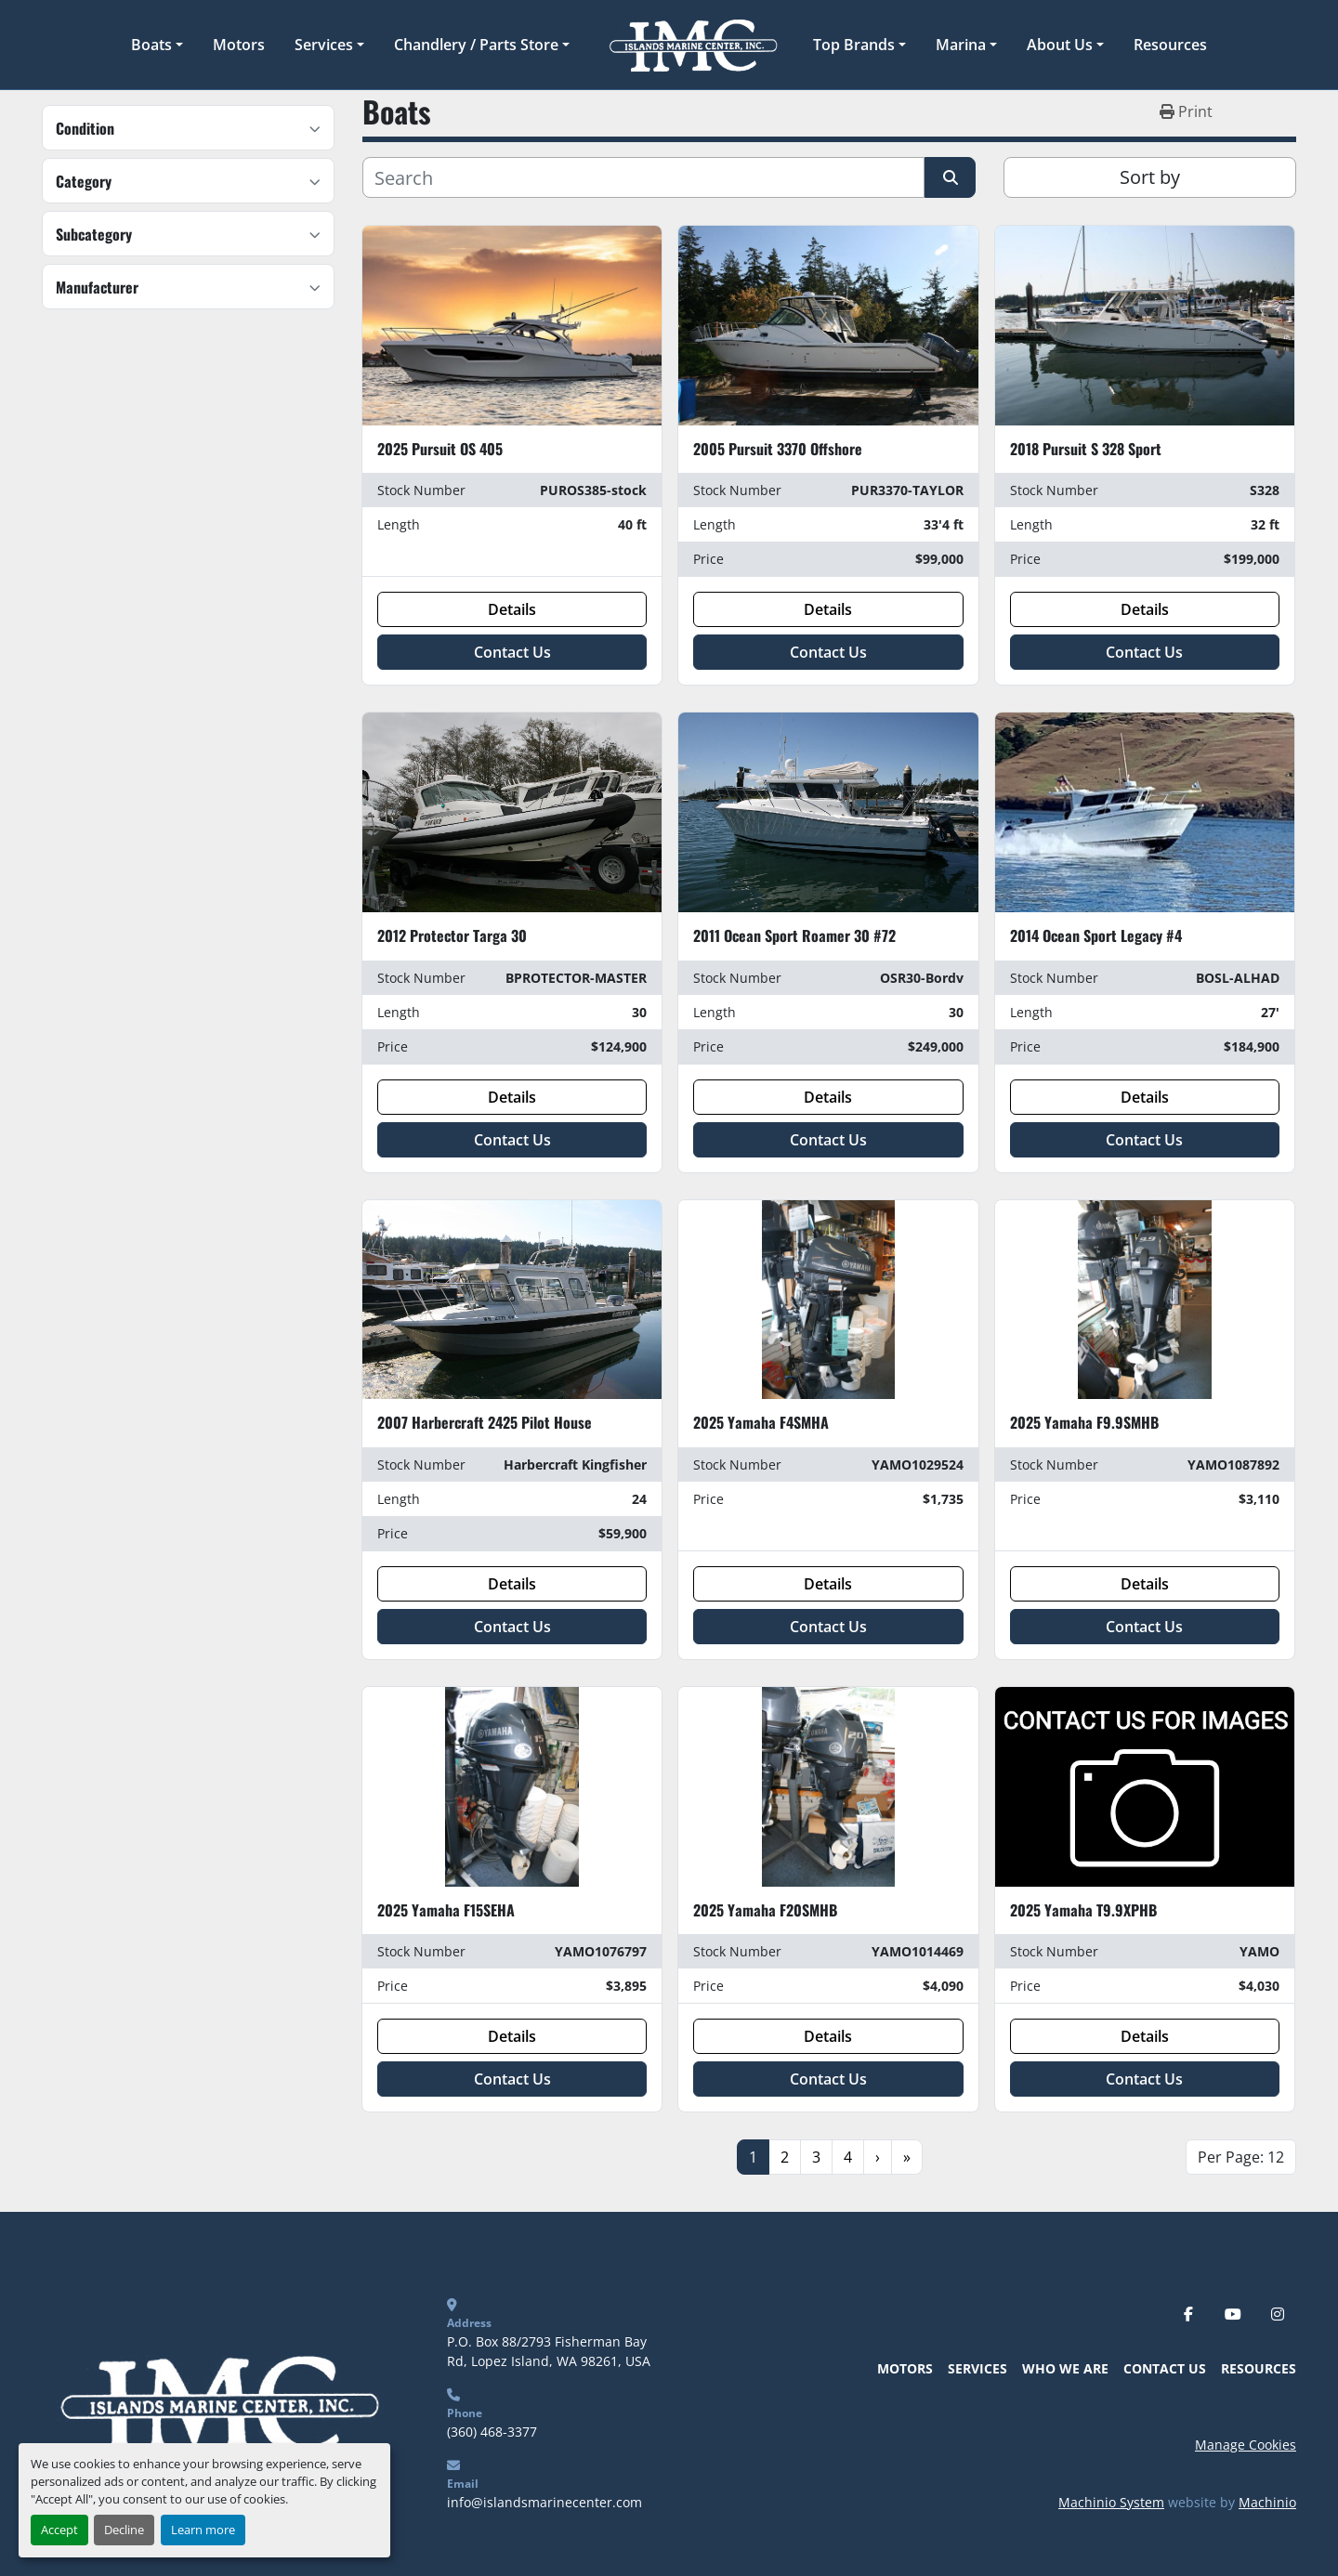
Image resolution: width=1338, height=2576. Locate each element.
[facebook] (1188, 2314)
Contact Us (512, 652)
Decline (124, 2529)
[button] (157, 44)
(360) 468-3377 (492, 2431)
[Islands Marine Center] (216, 2402)
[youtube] (1233, 2314)
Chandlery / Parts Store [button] (476, 44)
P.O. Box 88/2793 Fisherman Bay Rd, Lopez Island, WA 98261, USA (548, 2351)
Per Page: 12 (1241, 2157)
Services (324, 44)
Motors (239, 44)
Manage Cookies (1245, 2444)
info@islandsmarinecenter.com (544, 2502)
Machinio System (1111, 2502)
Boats (151, 44)
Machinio (1267, 2502)
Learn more (203, 2529)
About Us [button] (1060, 44)
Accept (59, 2529)
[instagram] (1277, 2314)
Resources (1170, 44)
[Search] (643, 177)
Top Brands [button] (854, 44)
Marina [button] (961, 44)
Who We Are (1065, 2368)
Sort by (1150, 177)
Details (512, 609)
